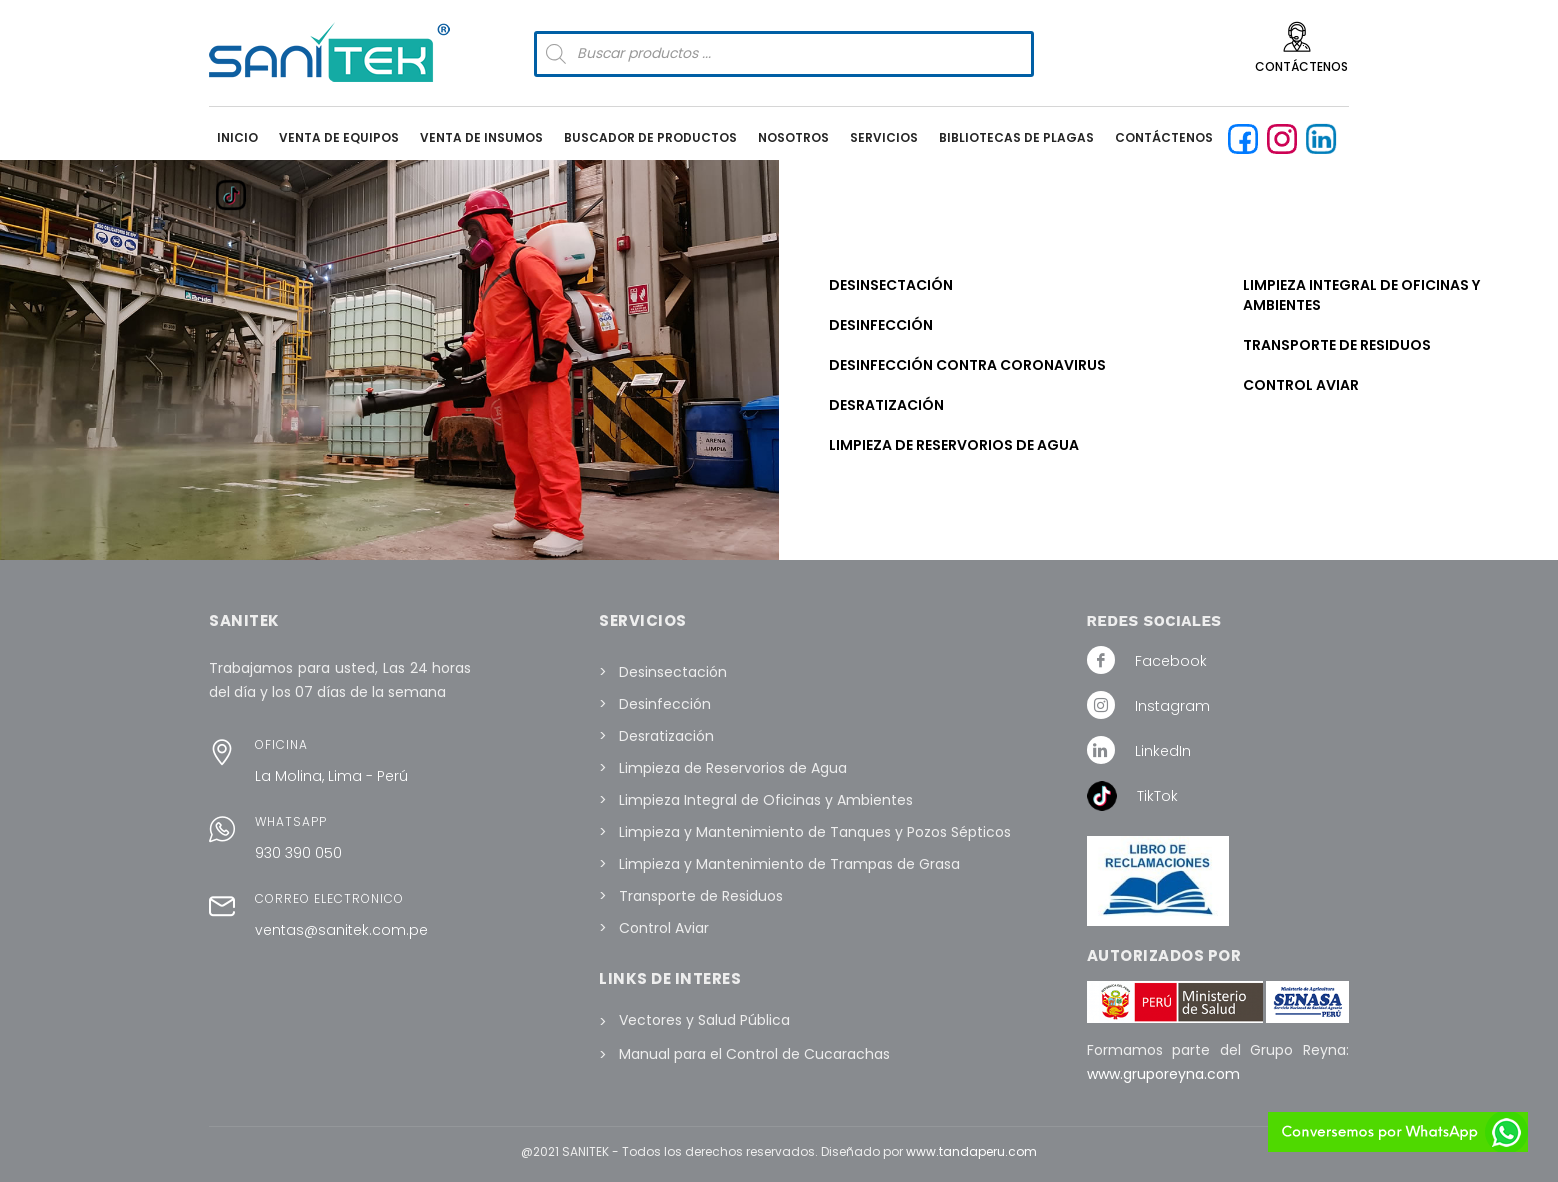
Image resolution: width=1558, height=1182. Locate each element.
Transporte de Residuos (1337, 345)
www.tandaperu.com (971, 1151)
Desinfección (881, 325)
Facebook (1171, 661)
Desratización (886, 405)
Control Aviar (1301, 385)
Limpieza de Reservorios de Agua (954, 445)
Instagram (1172, 706)
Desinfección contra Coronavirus (967, 365)
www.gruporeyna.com (1163, 1074)
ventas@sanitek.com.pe (341, 930)
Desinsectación (891, 285)
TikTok (1157, 796)
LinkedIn (1163, 751)
